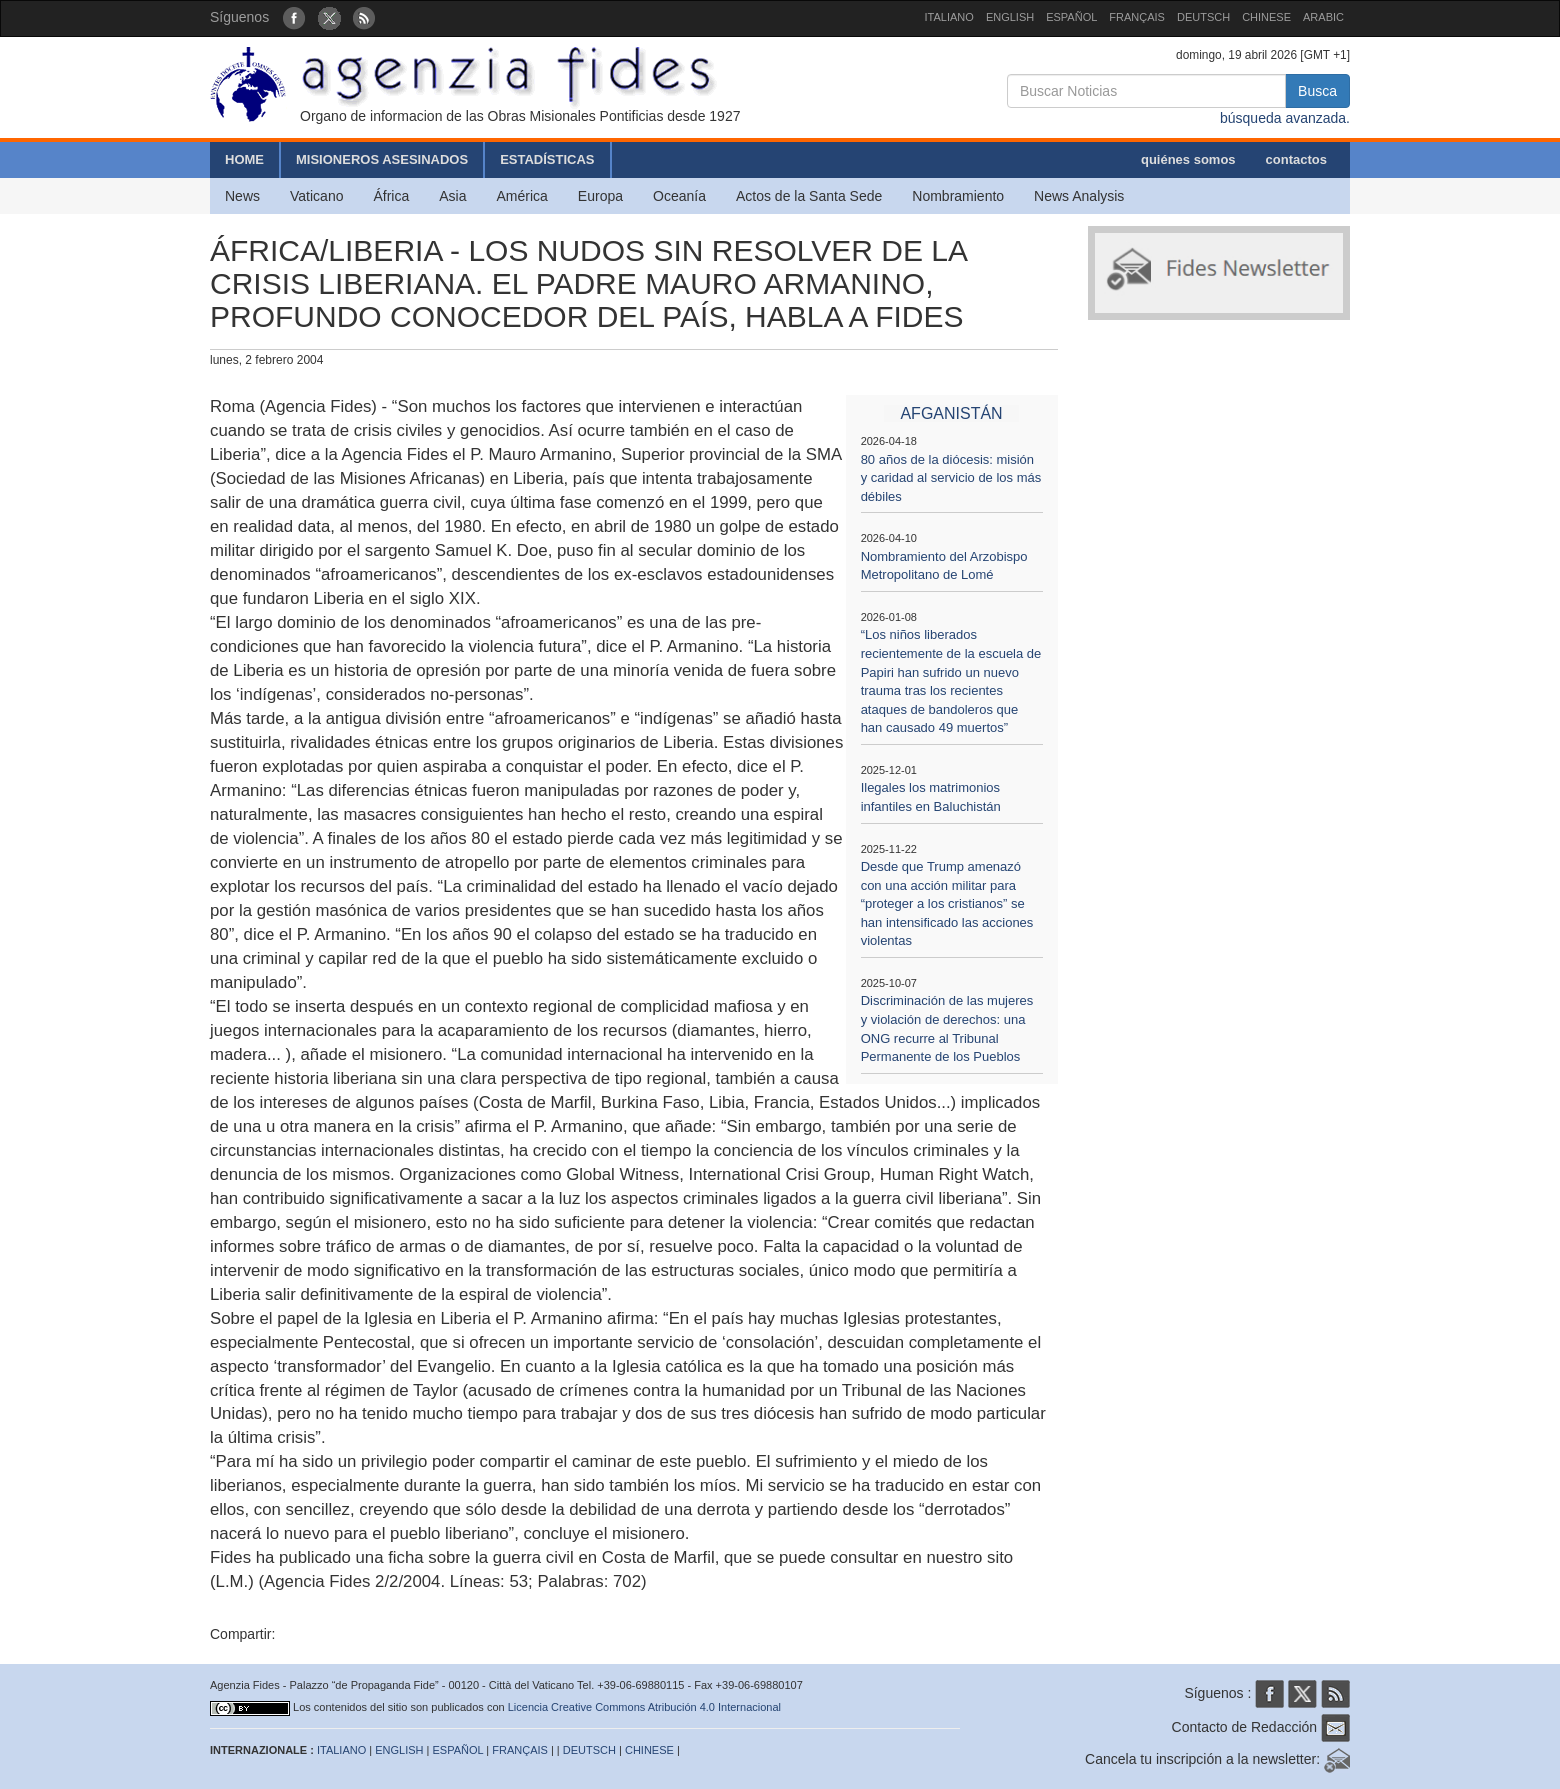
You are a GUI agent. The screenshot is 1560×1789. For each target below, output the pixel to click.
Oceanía (679, 196)
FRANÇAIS (1137, 17)
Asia (452, 196)
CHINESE (1266, 17)
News (242, 196)
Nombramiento (958, 196)
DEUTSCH (1203, 17)
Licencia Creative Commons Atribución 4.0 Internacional (644, 1707)
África (391, 196)
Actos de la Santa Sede (809, 196)
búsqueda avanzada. (1285, 118)
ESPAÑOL (1071, 17)
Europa (600, 196)
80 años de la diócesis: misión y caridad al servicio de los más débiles (951, 478)
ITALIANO (949, 17)
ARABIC (1323, 17)
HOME (244, 159)
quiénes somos (1188, 159)
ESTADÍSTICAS (547, 159)
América (522, 196)
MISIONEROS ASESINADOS (382, 159)
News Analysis (1079, 196)
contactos (1296, 159)
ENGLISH (1010, 17)
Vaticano (316, 196)
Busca (1317, 91)
